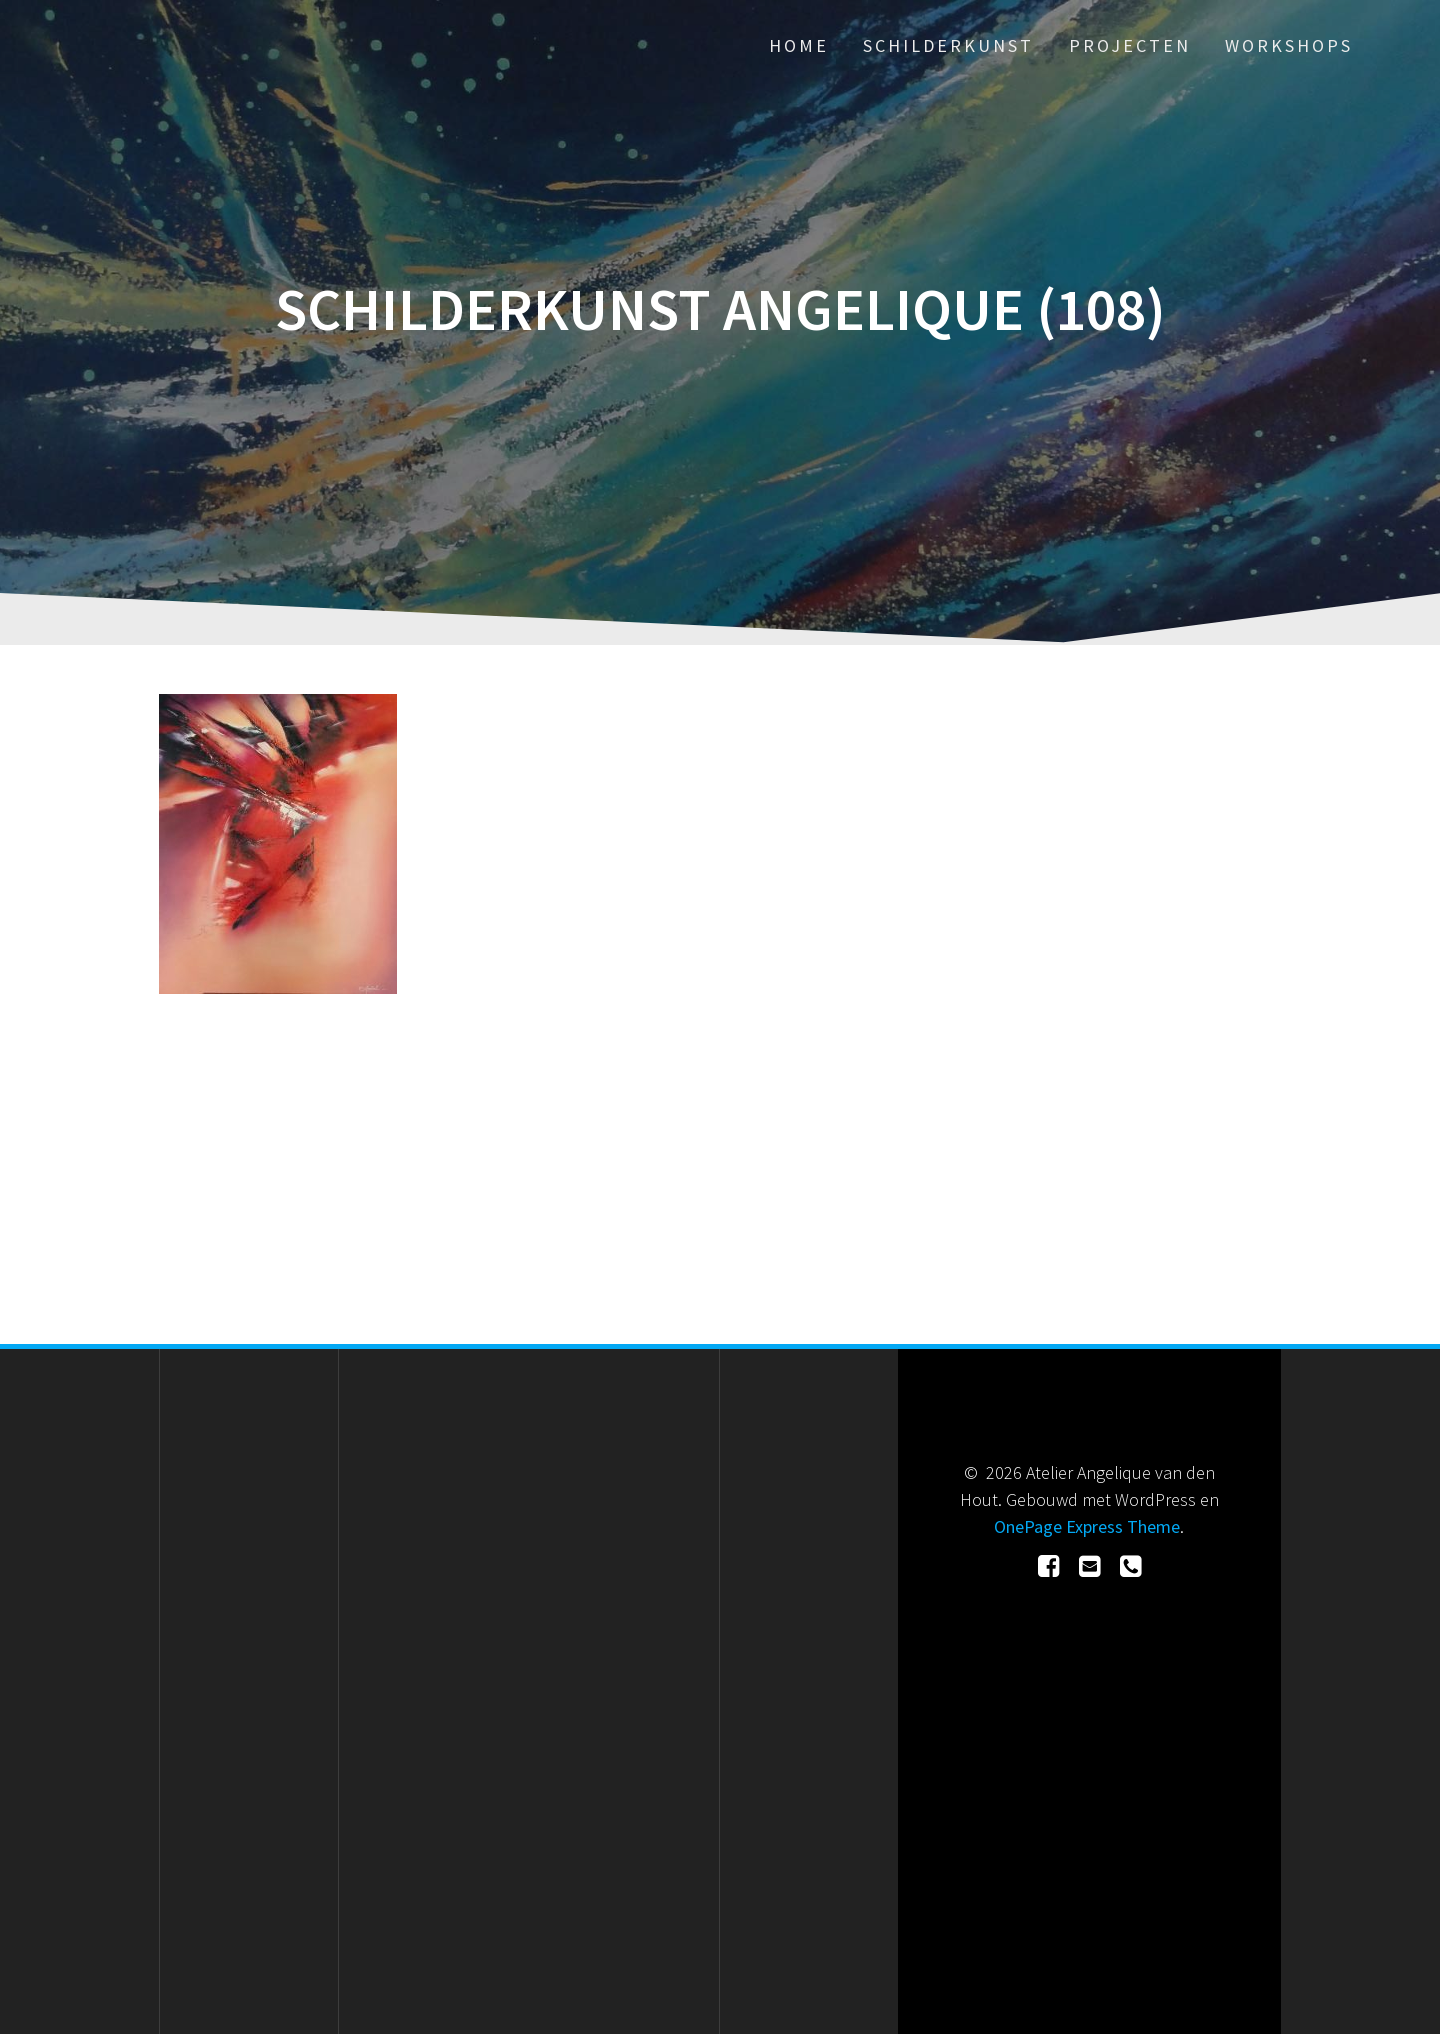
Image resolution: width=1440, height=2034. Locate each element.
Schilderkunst (948, 45)
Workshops (1289, 45)
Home (799, 45)
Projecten (1130, 45)
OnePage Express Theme (1087, 1526)
